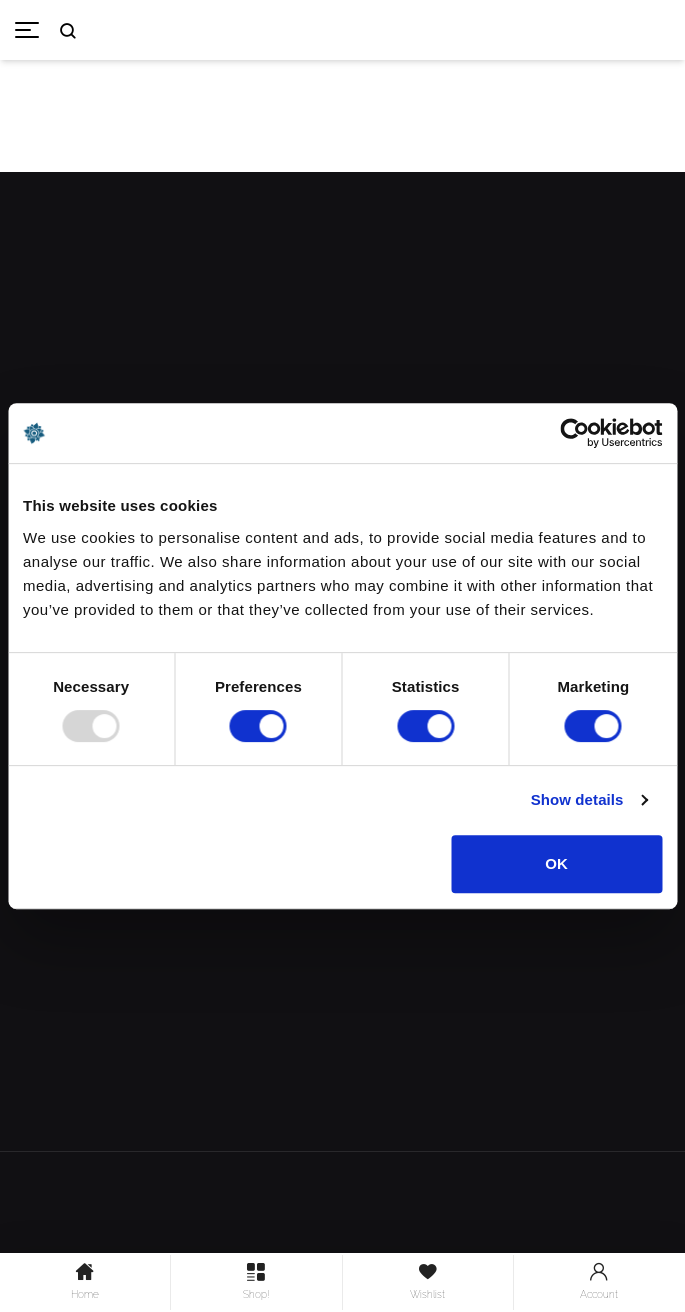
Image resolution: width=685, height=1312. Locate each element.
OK (556, 863)
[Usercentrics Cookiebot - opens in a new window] (574, 433)
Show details (577, 799)
